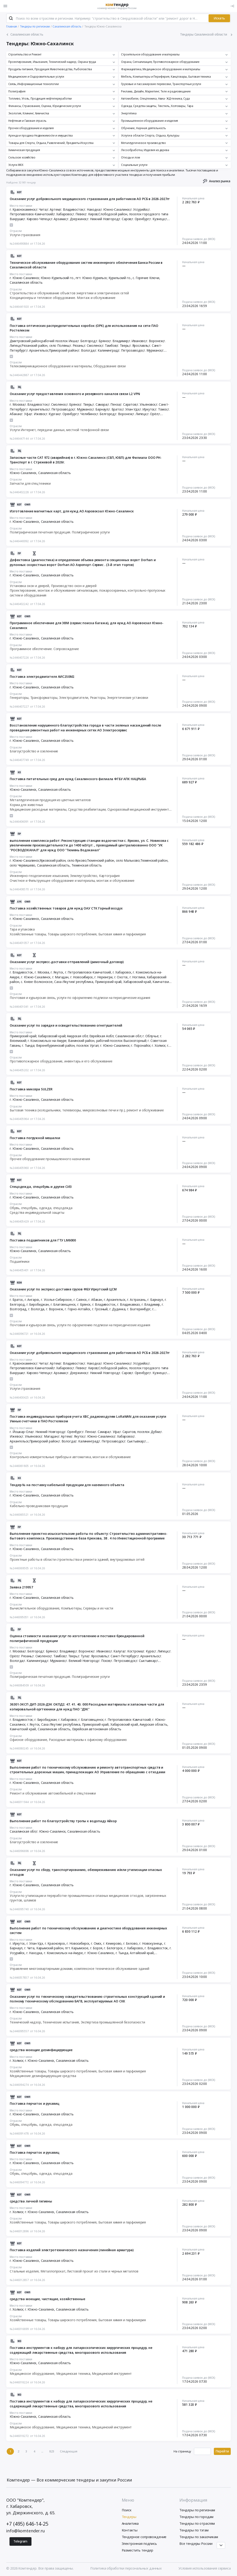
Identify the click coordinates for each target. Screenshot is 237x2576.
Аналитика (130, 2523)
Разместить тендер (137, 2550)
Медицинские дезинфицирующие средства (43, 2076)
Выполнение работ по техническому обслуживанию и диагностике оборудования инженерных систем (88, 1930)
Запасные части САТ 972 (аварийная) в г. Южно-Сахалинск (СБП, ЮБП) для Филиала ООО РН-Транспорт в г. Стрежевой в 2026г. (86, 459)
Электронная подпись (139, 2543)
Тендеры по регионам (197, 2510)
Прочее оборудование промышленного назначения (50, 1159)
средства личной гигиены (31, 2201)
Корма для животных (26, 805)
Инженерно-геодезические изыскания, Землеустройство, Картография (65, 875)
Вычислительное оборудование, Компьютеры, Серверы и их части (61, 1608)
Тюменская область (87, 865)
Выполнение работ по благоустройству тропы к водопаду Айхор (63, 1821)
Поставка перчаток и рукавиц (34, 2103)
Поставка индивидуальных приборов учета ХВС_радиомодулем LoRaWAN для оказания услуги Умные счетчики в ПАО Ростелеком (88, 1418)
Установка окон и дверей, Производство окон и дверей (53, 586)
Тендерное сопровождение (144, 2536)
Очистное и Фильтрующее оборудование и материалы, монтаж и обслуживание (72, 880)
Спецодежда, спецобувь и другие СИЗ (41, 1186)
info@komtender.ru (25, 2530)
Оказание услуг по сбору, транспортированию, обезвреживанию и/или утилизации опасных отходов (86, 1871)
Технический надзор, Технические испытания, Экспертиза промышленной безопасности (77, 2022)
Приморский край (108, 981)
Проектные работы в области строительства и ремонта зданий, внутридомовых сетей (77, 1559)
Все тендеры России (195, 2543)
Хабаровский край (137, 981)
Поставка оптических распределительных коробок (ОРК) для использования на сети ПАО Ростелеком (84, 327)
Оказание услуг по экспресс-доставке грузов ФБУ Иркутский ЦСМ (63, 1289)
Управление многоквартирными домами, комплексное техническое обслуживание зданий (79, 1968)
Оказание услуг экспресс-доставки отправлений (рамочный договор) (67, 962)
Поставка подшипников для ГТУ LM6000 (43, 1240)
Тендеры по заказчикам (198, 2536)
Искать (219, 18)
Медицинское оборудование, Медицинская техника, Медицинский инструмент (71, 2373)
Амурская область (153, 1724)
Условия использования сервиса (204, 2568)
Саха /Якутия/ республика (73, 981)
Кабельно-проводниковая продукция (39, 1506)
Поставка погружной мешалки (35, 1138)
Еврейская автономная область (96, 1729)
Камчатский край (23, 1729)
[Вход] (232, 6)
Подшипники (19, 1261)
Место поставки (21, 205)
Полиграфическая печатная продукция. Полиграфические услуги (60, 532)
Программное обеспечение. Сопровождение (44, 649)
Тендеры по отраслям (197, 2523)
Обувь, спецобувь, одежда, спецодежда (41, 1208)
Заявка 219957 (21, 1587)
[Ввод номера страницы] (202, 2451)
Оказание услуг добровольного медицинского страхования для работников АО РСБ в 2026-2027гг (90, 199)
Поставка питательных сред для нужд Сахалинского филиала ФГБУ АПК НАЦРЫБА (78, 779)
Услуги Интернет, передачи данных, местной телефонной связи (59, 430)
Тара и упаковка (22, 929)
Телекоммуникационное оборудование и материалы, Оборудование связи (68, 366)
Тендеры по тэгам (194, 2530)
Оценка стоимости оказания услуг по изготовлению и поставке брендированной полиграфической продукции (77, 1638)
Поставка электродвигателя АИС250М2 (42, 676)
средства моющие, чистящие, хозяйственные (47, 2299)
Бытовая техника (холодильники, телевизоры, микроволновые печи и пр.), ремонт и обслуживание (87, 1110)
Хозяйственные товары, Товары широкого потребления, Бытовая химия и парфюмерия (78, 934)
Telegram (20, 2541)
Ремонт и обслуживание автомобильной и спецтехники (53, 1793)
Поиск (126, 2510)
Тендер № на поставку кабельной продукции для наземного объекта (67, 1485)
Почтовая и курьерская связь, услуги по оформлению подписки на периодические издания (80, 997)
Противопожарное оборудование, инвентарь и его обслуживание (61, 1061)
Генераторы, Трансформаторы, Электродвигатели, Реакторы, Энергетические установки (79, 697)
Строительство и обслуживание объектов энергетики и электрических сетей (69, 293)
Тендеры (129, 2516)
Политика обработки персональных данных (126, 2568)
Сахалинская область (26, 282)
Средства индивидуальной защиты (37, 1212)
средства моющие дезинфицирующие (41, 2050)
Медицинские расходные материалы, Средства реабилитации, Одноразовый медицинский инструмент (89, 809)
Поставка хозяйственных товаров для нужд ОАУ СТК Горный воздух (66, 908)
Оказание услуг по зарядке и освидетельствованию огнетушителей (66, 1025)
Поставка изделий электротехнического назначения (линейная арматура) (71, 2250)
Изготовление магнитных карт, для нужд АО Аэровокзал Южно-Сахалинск (72, 511)
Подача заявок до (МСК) (198, 238)
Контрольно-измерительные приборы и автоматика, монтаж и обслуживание (70, 1457)
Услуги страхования (25, 235)
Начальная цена (193, 198)
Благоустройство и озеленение (34, 751)
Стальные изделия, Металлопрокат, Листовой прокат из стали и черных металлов (74, 2271)
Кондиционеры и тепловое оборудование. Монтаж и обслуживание (62, 297)
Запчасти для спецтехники (30, 483)
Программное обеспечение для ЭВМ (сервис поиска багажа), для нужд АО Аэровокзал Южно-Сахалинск (86, 625)
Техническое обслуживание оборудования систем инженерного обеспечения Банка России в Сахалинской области (86, 264)
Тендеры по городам (196, 2516)
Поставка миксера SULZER (31, 1089)
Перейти (222, 2451)
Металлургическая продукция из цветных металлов (50, 800)
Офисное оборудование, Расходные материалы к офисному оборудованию (68, 1739)
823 (51, 2451)
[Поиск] (11, 18)
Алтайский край (142, 1953)
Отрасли (16, 230)
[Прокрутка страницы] (221, 2545)
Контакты (129, 2530)
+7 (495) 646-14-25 (27, 2523)
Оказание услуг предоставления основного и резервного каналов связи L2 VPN (75, 394)
